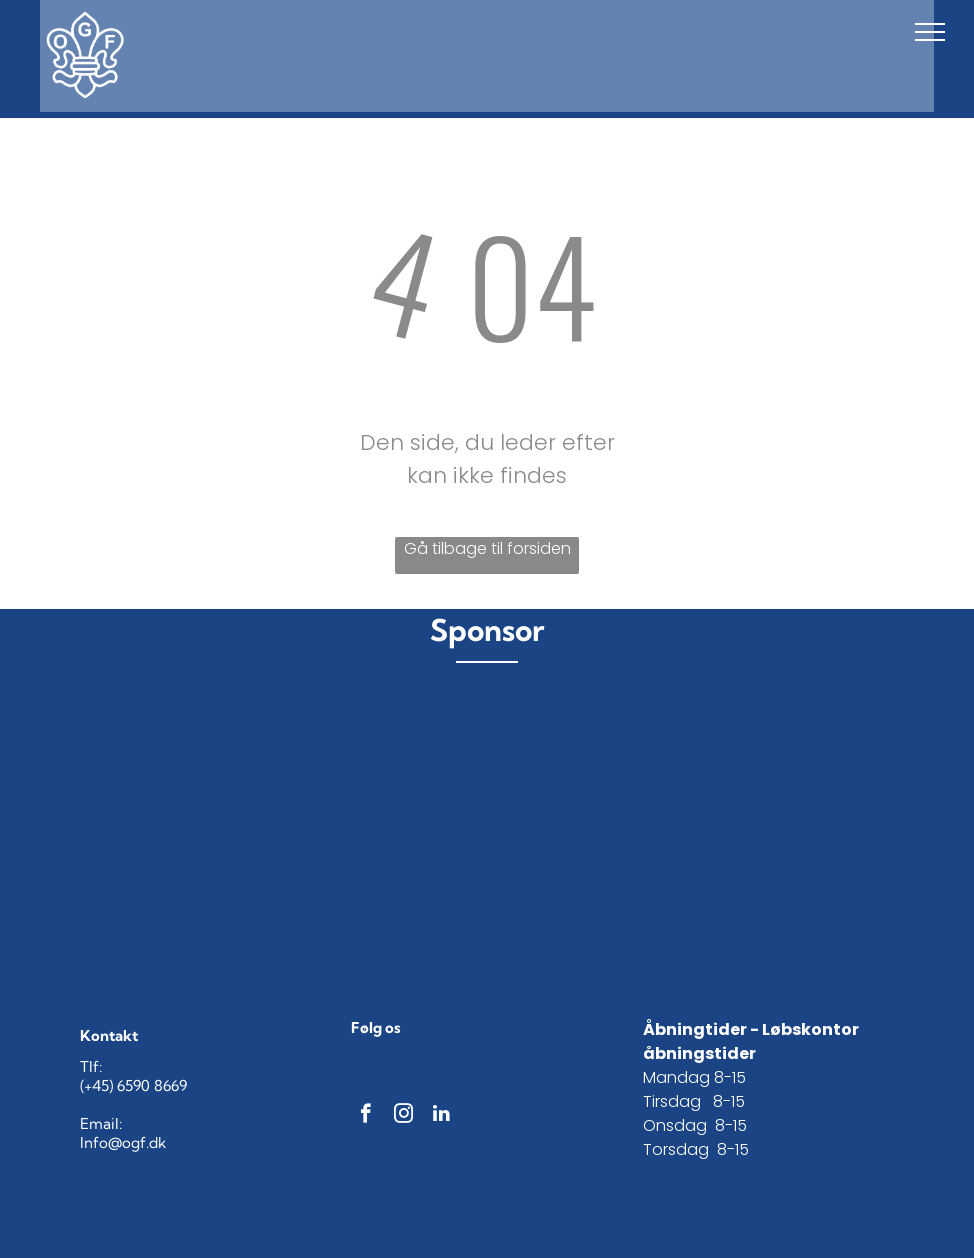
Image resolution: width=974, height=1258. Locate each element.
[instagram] (403, 1116)
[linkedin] (441, 1116)
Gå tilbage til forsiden (487, 548)
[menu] (930, 32)
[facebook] (365, 1116)
